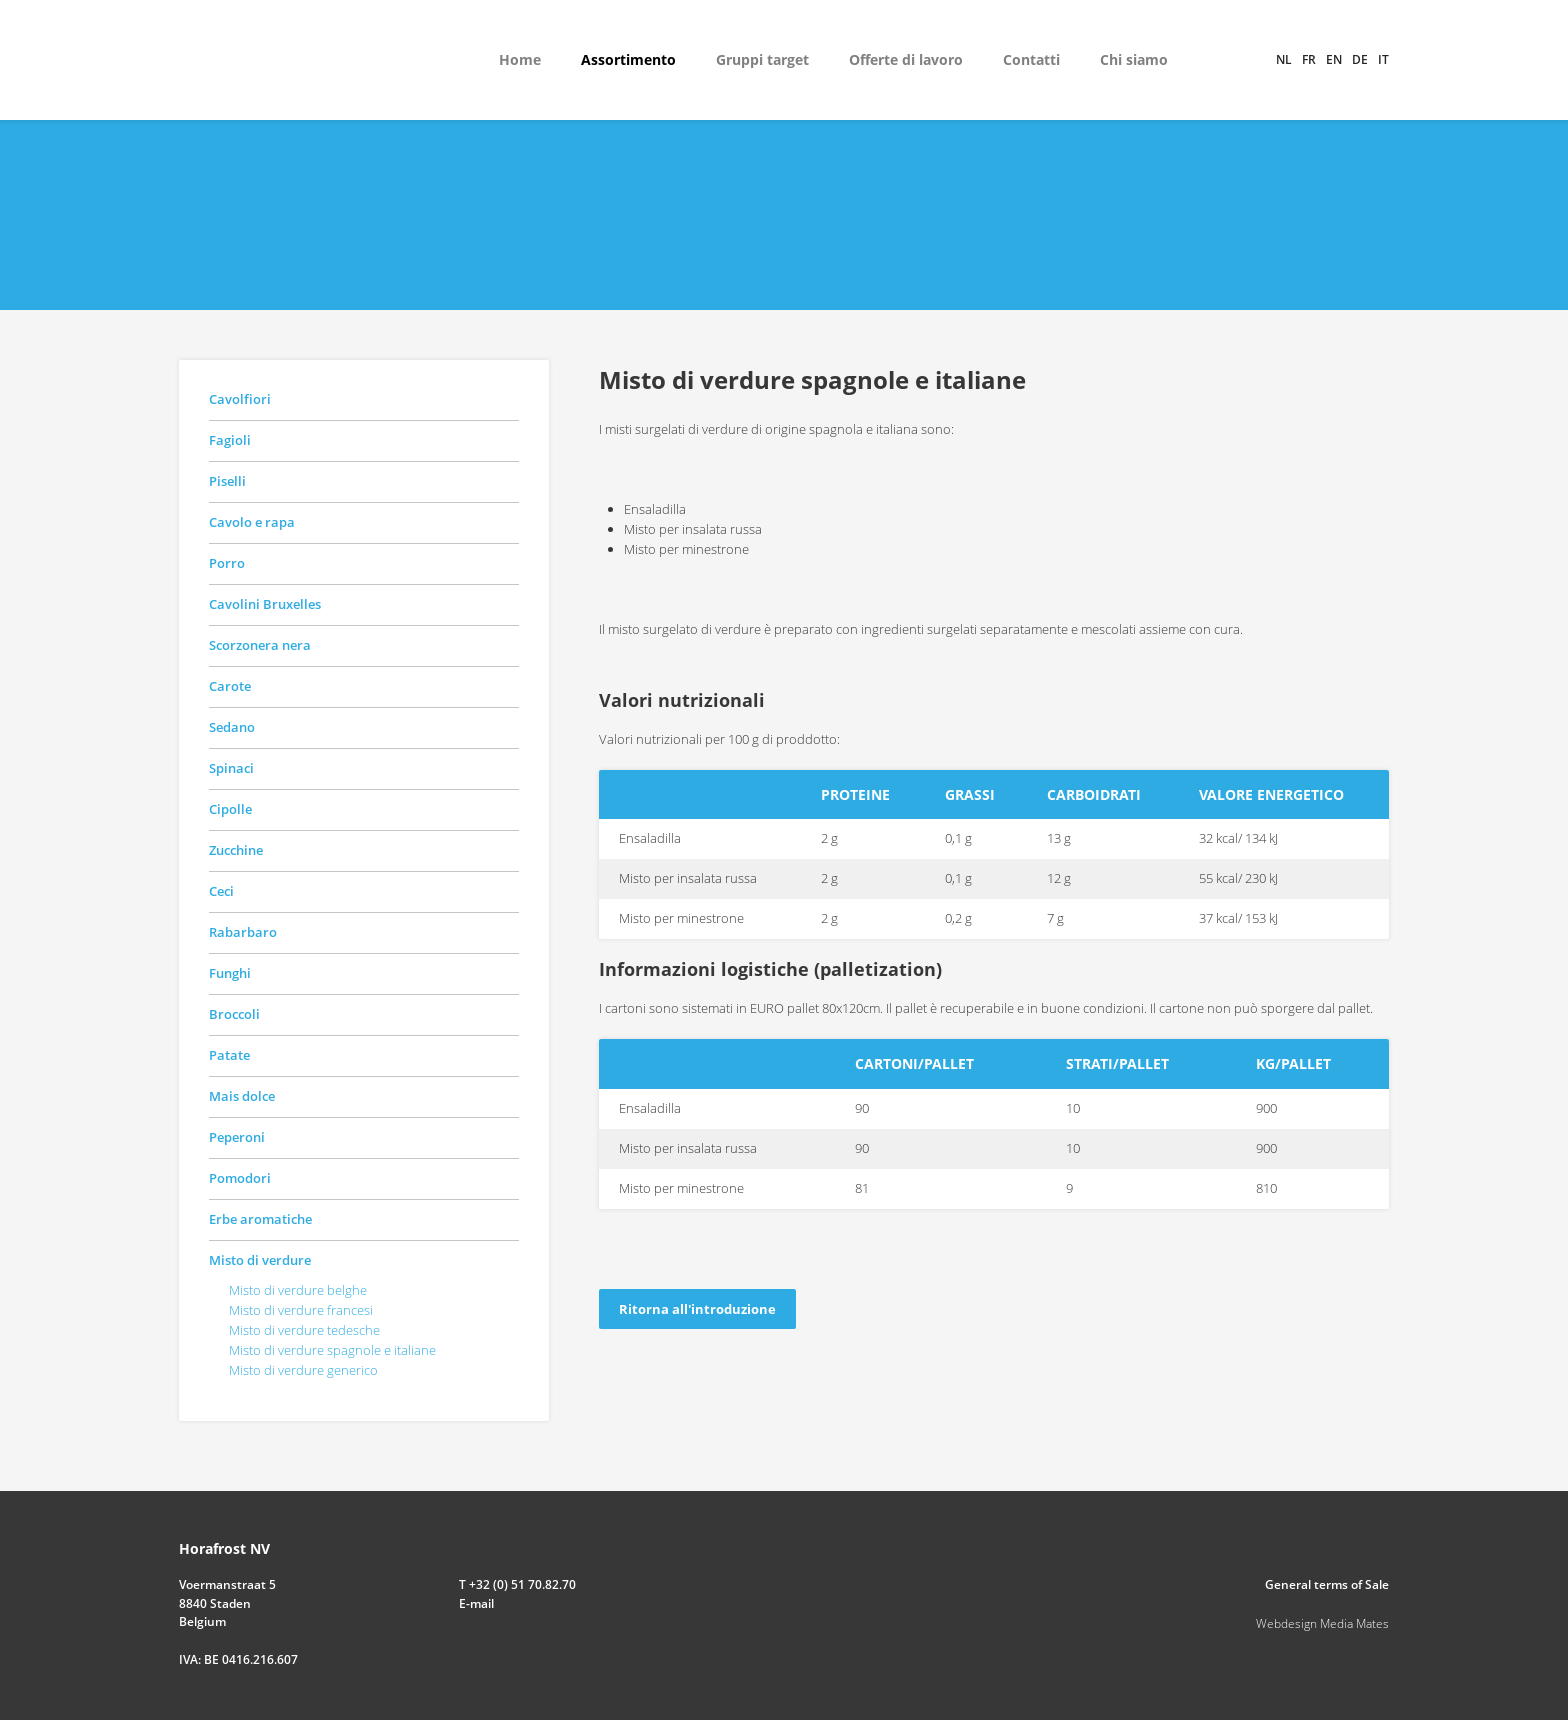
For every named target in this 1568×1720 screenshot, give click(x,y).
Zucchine (236, 850)
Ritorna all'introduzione (697, 1309)
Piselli (227, 481)
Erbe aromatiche (260, 1219)
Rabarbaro (243, 932)
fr (1309, 59)
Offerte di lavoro (906, 59)
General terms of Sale (1327, 1584)
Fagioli (230, 440)
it (1383, 59)
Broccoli (234, 1014)
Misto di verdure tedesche (304, 1330)
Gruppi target (762, 59)
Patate (229, 1055)
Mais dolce (242, 1096)
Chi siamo (1134, 59)
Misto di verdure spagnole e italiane (332, 1350)
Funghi (230, 973)
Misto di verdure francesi (301, 1310)
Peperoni (237, 1137)
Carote (230, 686)
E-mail (476, 1603)
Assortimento (628, 59)
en (1334, 59)
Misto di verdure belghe (298, 1290)
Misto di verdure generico (303, 1370)
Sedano (232, 727)
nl (1284, 59)
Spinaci (231, 768)
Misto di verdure (260, 1260)
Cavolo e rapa (252, 522)
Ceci (221, 891)
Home (520, 59)
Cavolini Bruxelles (265, 604)
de (1360, 59)
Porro (227, 563)
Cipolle (230, 809)
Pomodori (240, 1178)
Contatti (1031, 59)
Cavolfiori (240, 399)
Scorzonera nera (260, 645)
